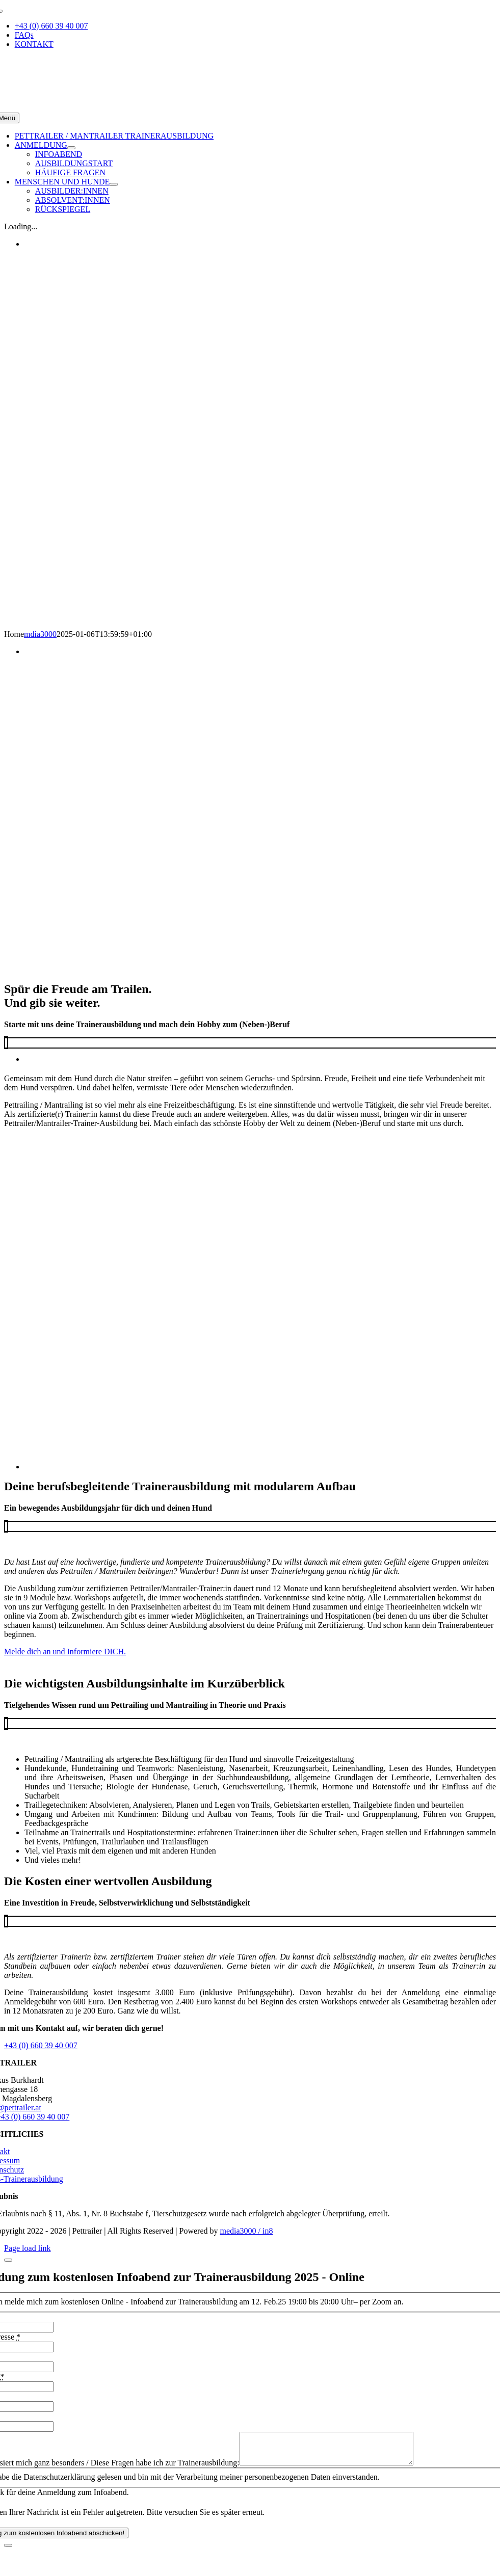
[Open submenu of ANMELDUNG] (71, 147)
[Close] (8, 2260)
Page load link (27, 2248)
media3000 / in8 (246, 2230)
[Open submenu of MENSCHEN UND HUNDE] (114, 184)
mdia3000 (40, 634)
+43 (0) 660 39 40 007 (40, 2045)
